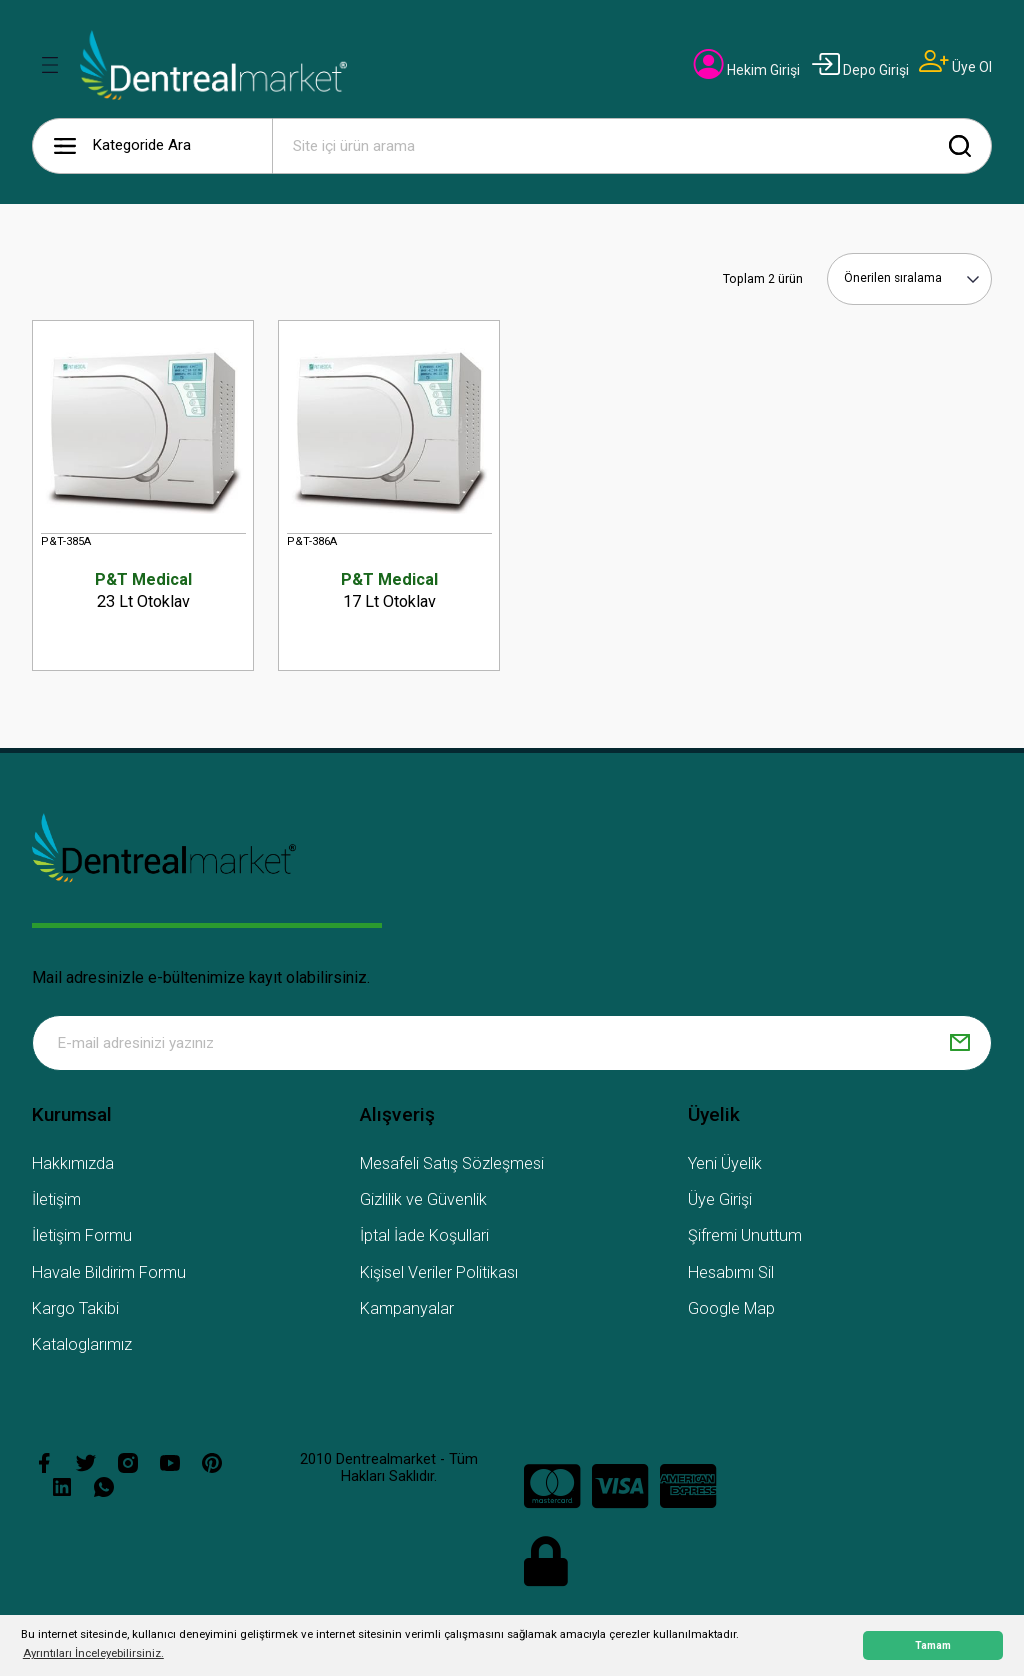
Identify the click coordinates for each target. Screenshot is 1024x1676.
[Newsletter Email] (512, 1045)
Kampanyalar (407, 1310)
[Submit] (960, 1045)
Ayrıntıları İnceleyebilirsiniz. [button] (93, 1653)
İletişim (56, 1202)
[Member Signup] (955, 67)
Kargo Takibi (75, 1310)
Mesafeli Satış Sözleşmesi (452, 1165)
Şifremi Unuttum (745, 1238)
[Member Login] (747, 70)
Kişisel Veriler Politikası (439, 1274)
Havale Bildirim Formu (109, 1274)
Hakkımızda (73, 1165)
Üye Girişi (720, 1202)
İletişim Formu (82, 1238)
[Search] (632, 146)
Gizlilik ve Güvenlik (423, 1202)
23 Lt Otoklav (143, 590)
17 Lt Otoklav (389, 590)
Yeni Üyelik (725, 1165)
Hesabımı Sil (731, 1274)
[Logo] (213, 65)
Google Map (731, 1310)
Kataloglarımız (82, 1347)
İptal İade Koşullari (424, 1238)
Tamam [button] (933, 1645)
